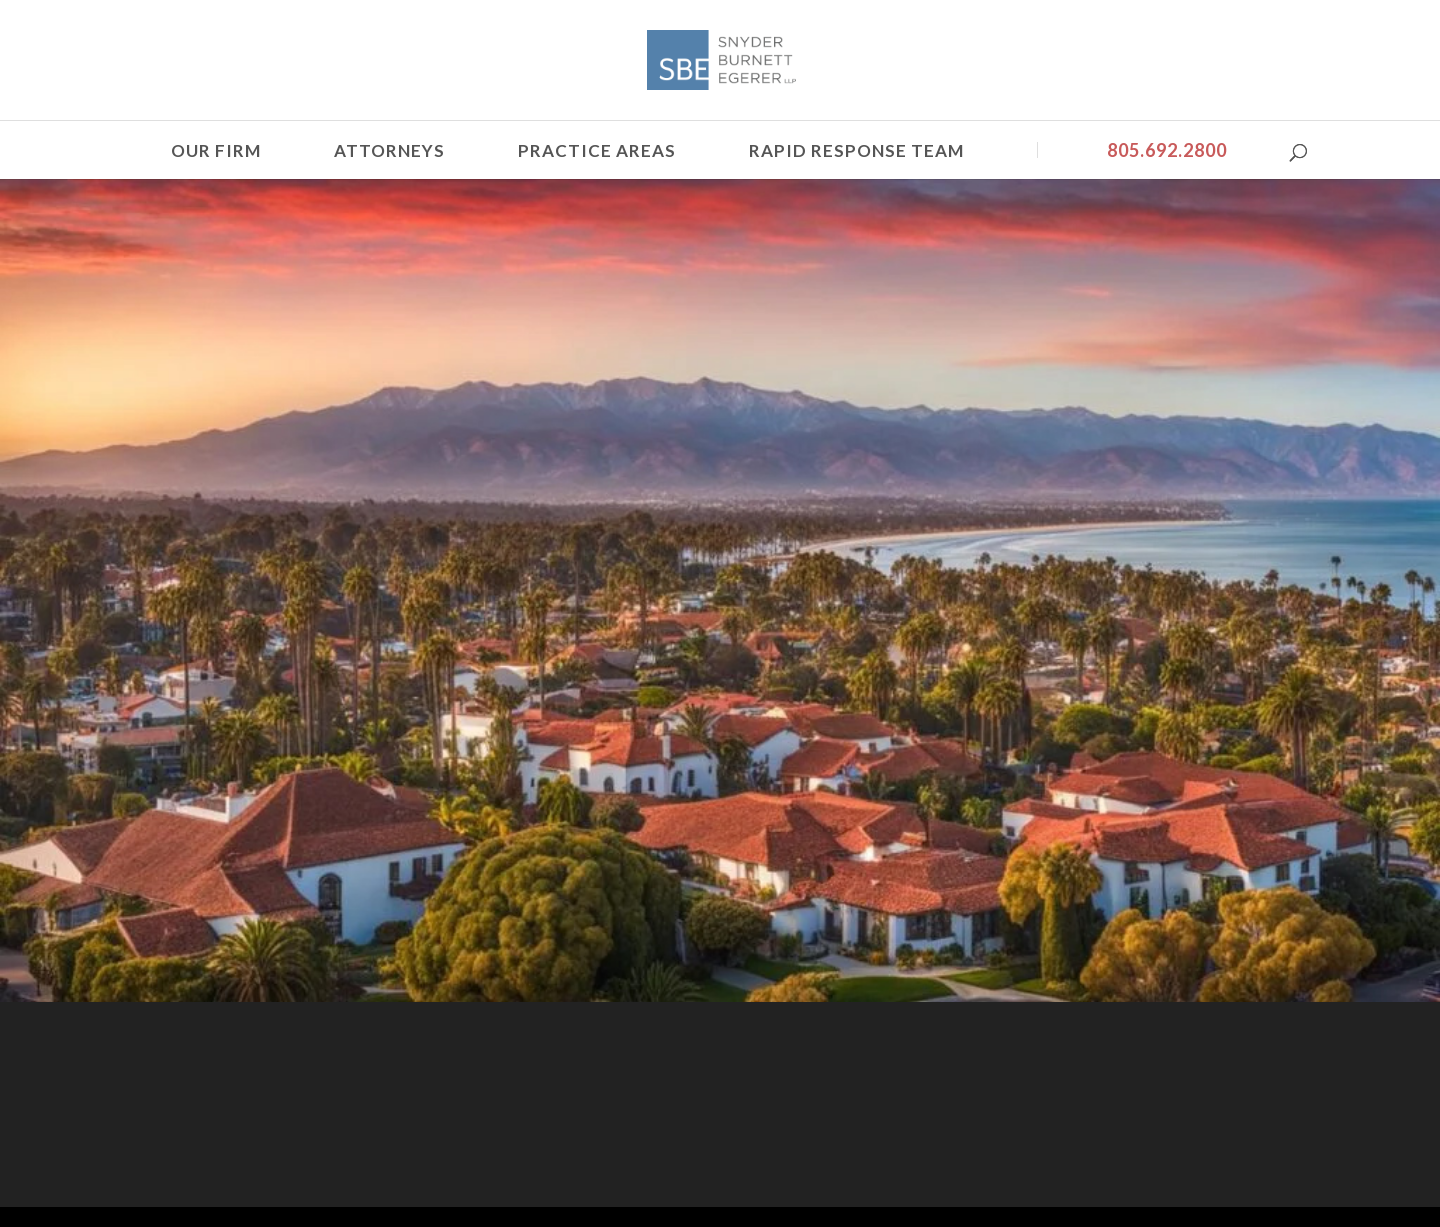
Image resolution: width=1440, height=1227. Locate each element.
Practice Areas (597, 150)
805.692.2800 (1167, 150)
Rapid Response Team (856, 150)
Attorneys (389, 150)
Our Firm (216, 150)
